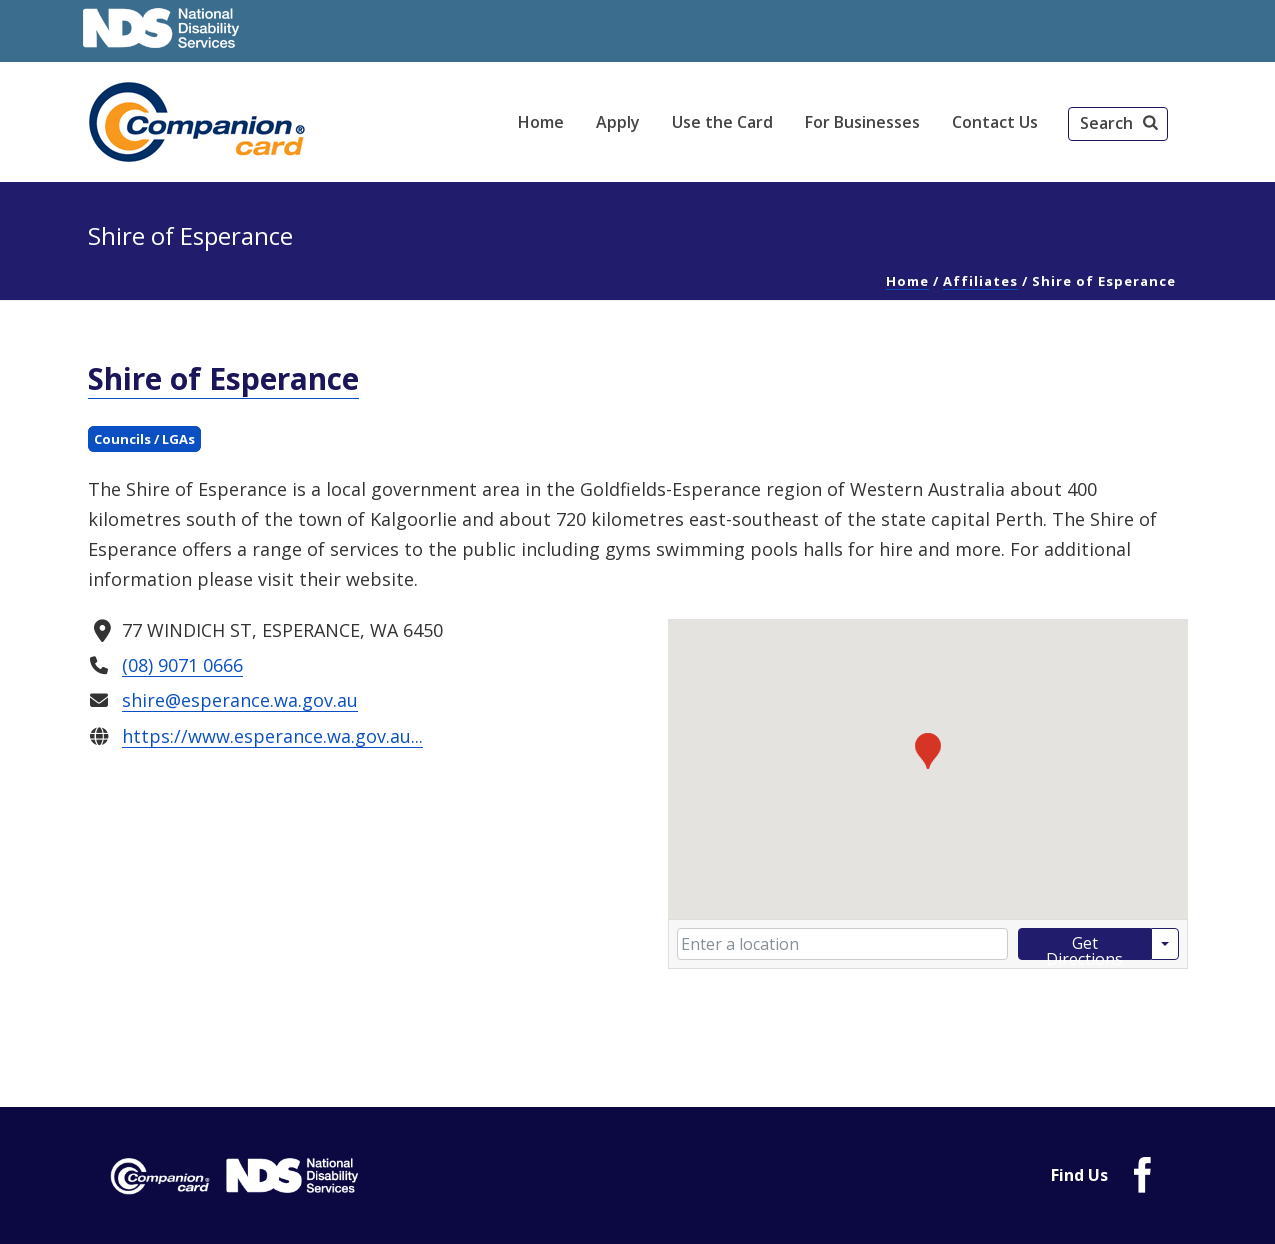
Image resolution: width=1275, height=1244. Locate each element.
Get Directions (1084, 946)
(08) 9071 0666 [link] (181, 665)
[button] (1118, 124)
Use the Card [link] (722, 122)
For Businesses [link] (862, 122)
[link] (200, 122)
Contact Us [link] (995, 122)
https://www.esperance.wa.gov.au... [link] (271, 735)
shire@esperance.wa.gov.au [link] (239, 700)
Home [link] (541, 122)
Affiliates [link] (980, 281)
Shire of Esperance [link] (223, 378)
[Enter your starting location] (842, 944)
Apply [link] (618, 122)
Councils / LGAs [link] (144, 439)
